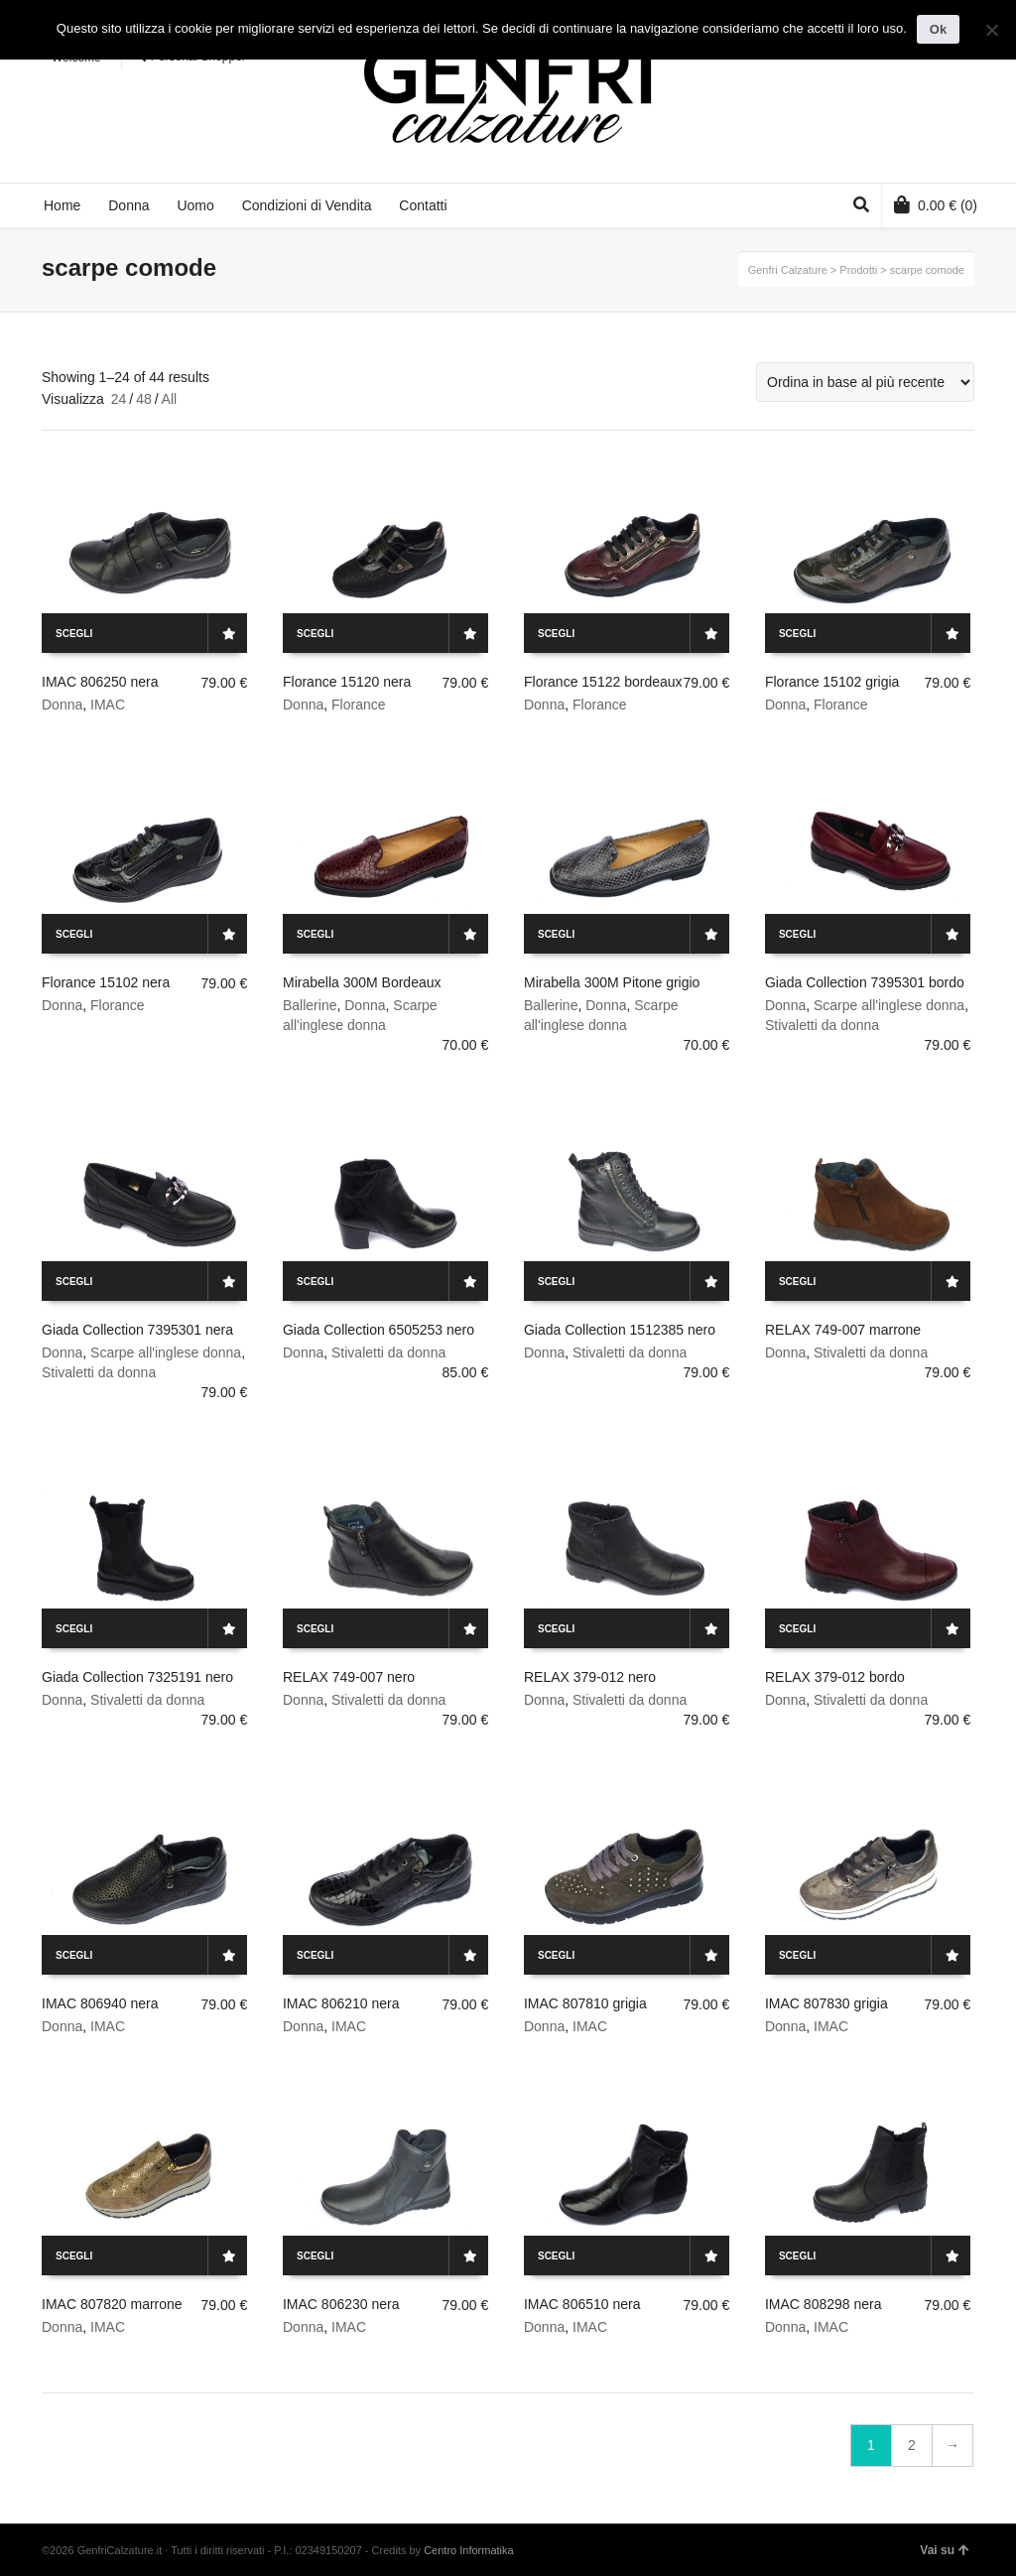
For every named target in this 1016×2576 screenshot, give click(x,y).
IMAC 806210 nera (341, 2003)
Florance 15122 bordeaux (603, 682)
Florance (358, 704)
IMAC (107, 704)
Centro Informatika (468, 2550)
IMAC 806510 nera (582, 2304)
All (170, 399)
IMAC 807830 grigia (826, 2003)
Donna (62, 704)
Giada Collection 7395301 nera (137, 1330)
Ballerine (309, 1005)
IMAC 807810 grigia (585, 2003)
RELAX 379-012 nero (590, 1677)
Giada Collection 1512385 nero (619, 1330)
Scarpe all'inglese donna (889, 1005)
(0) (935, 204)
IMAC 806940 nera (100, 2003)
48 (144, 399)
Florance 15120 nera (347, 682)
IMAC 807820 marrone (112, 2304)
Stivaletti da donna (822, 1025)
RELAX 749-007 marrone (843, 1330)
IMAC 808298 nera (823, 2304)
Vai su (944, 2550)
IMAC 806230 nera (341, 2304)
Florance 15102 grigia (832, 682)
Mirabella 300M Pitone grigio (611, 982)
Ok (938, 29)
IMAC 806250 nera (100, 682)
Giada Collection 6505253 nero (378, 1330)
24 (119, 399)
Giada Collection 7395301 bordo (864, 982)
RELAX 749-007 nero (349, 1677)
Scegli (74, 633)
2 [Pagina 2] (912, 2445)
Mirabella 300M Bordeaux (362, 982)
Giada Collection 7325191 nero (137, 1677)
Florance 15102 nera (106, 982)
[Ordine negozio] (865, 382)
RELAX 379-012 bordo (835, 1677)
